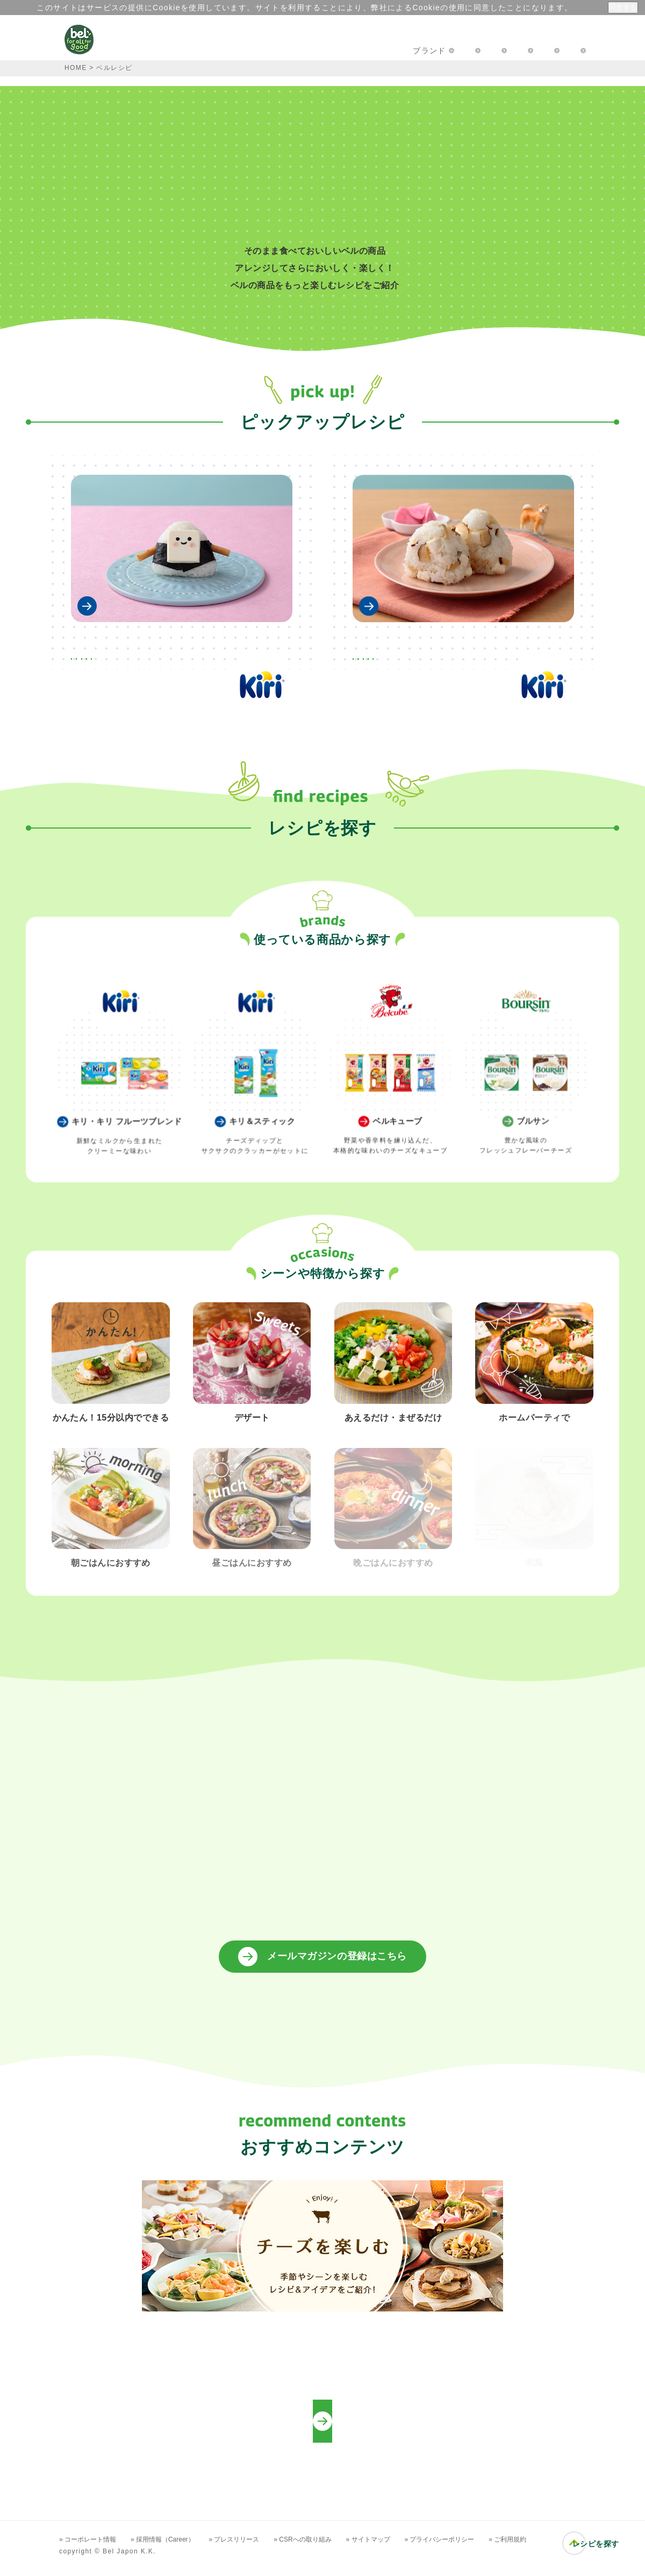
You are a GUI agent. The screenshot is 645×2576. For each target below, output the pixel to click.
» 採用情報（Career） (175, 2548)
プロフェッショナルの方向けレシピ (322, 2429)
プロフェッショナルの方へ (528, 50)
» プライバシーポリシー (482, 2548)
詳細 (572, 7)
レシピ (271, 50)
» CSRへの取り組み (331, 2548)
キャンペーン (207, 50)
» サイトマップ (404, 2548)
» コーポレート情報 (91, 2548)
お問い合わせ (427, 50)
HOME (75, 68)
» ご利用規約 (558, 2548)
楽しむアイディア (343, 50)
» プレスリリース (255, 2548)
